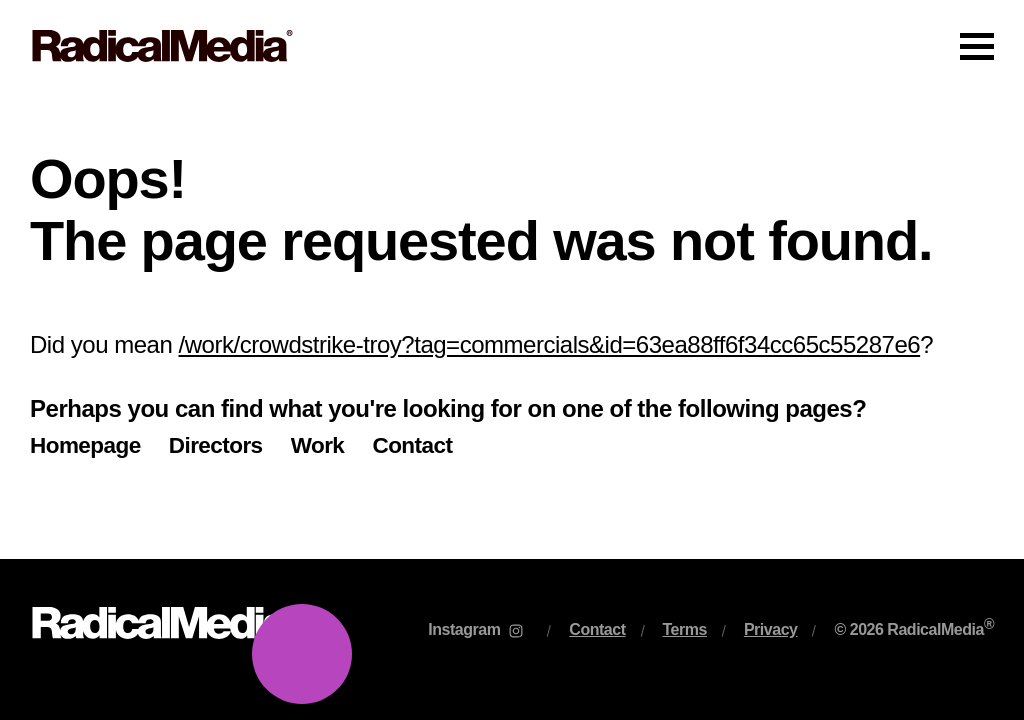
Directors (216, 445)
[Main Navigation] (512, 46)
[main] (512, 325)
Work (318, 445)
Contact (412, 445)
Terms (685, 629)
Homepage (85, 445)
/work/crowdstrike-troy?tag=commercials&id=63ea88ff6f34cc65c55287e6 (550, 344)
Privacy (771, 629)
